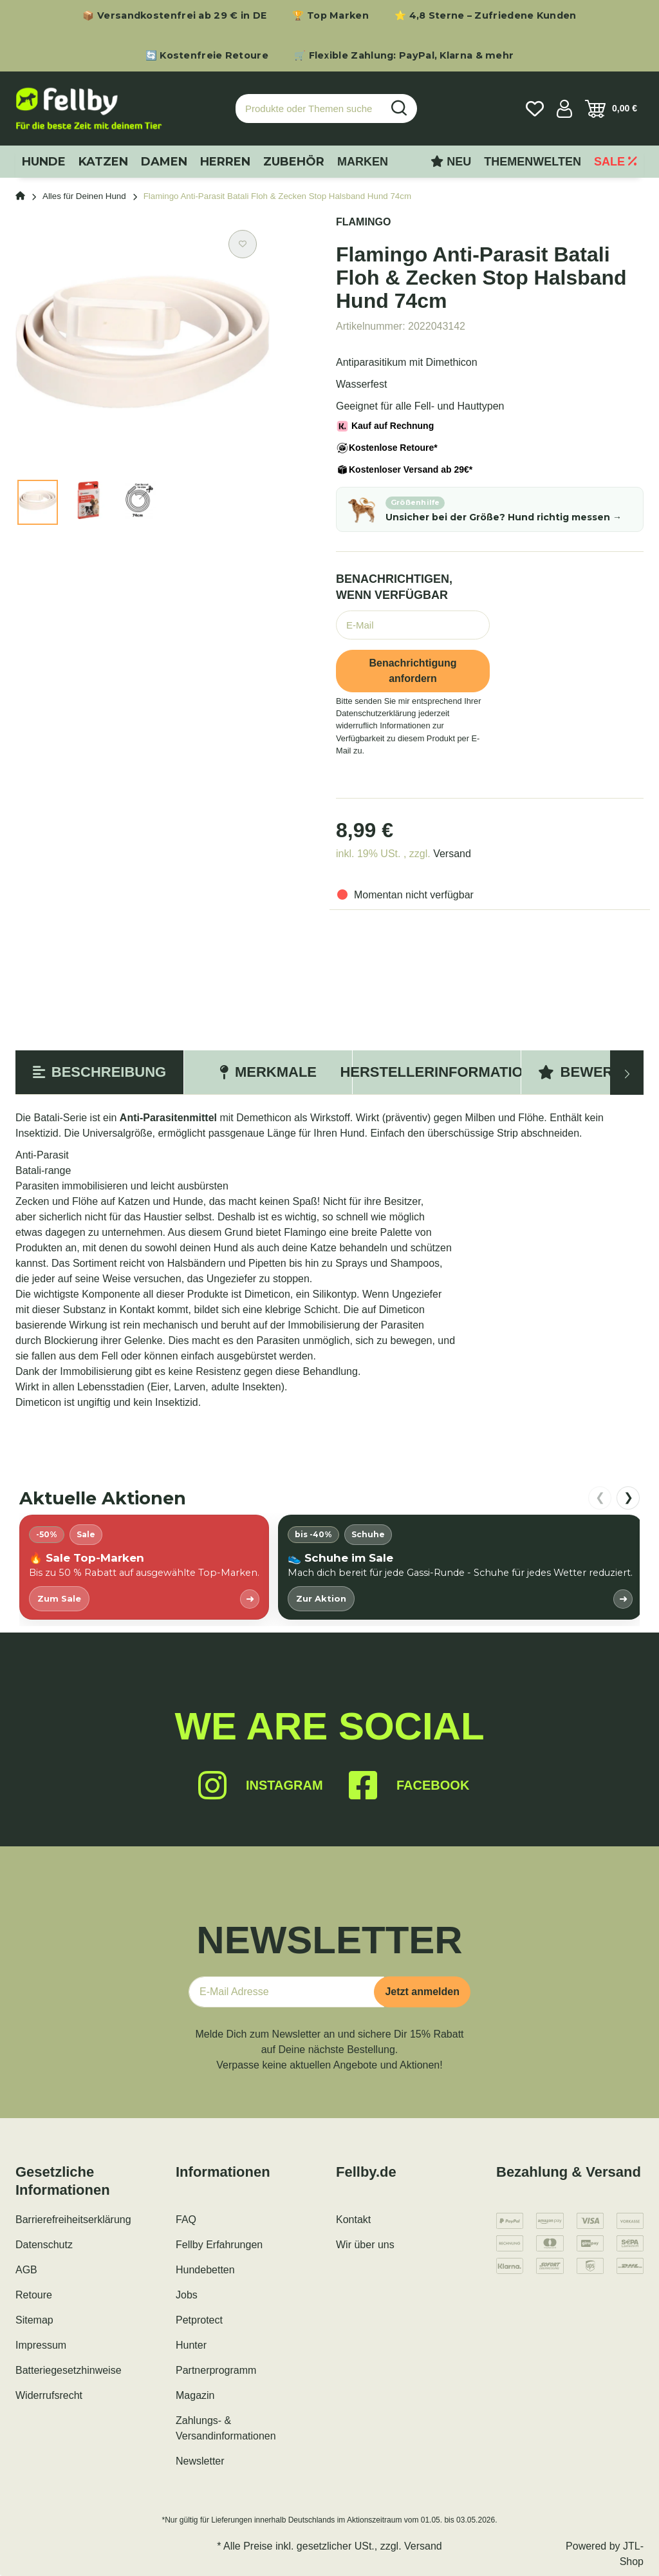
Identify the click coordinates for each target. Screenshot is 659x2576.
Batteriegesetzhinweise (68, 2370)
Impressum (40, 2345)
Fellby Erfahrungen (219, 2244)
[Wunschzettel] (535, 109)
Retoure (33, 2294)
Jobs (187, 2294)
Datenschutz (44, 2244)
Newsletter (200, 2461)
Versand (452, 853)
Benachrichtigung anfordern (412, 671)
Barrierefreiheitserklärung (73, 2219)
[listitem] (144, 1567)
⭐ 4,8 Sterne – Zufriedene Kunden (485, 15)
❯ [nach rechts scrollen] (628, 1497)
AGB (26, 2269)
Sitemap (34, 2320)
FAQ (186, 2219)
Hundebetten (205, 2269)
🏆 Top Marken (330, 15)
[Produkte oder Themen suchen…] (309, 108)
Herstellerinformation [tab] (437, 1072)
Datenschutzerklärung (376, 713)
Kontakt (353, 2219)
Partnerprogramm (216, 2370)
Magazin (195, 2395)
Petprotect (199, 2320)
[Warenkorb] (611, 109)
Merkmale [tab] (268, 1072)
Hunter (191, 2345)
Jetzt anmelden (422, 1991)
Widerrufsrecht (48, 2395)
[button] (564, 109)
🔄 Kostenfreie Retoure (206, 55)
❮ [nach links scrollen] (600, 1497)
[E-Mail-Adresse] (286, 1991)
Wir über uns (365, 2244)
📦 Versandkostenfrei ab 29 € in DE (174, 15)
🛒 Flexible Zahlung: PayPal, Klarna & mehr (404, 55)
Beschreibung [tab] (99, 1072)
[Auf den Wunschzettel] (242, 244)
